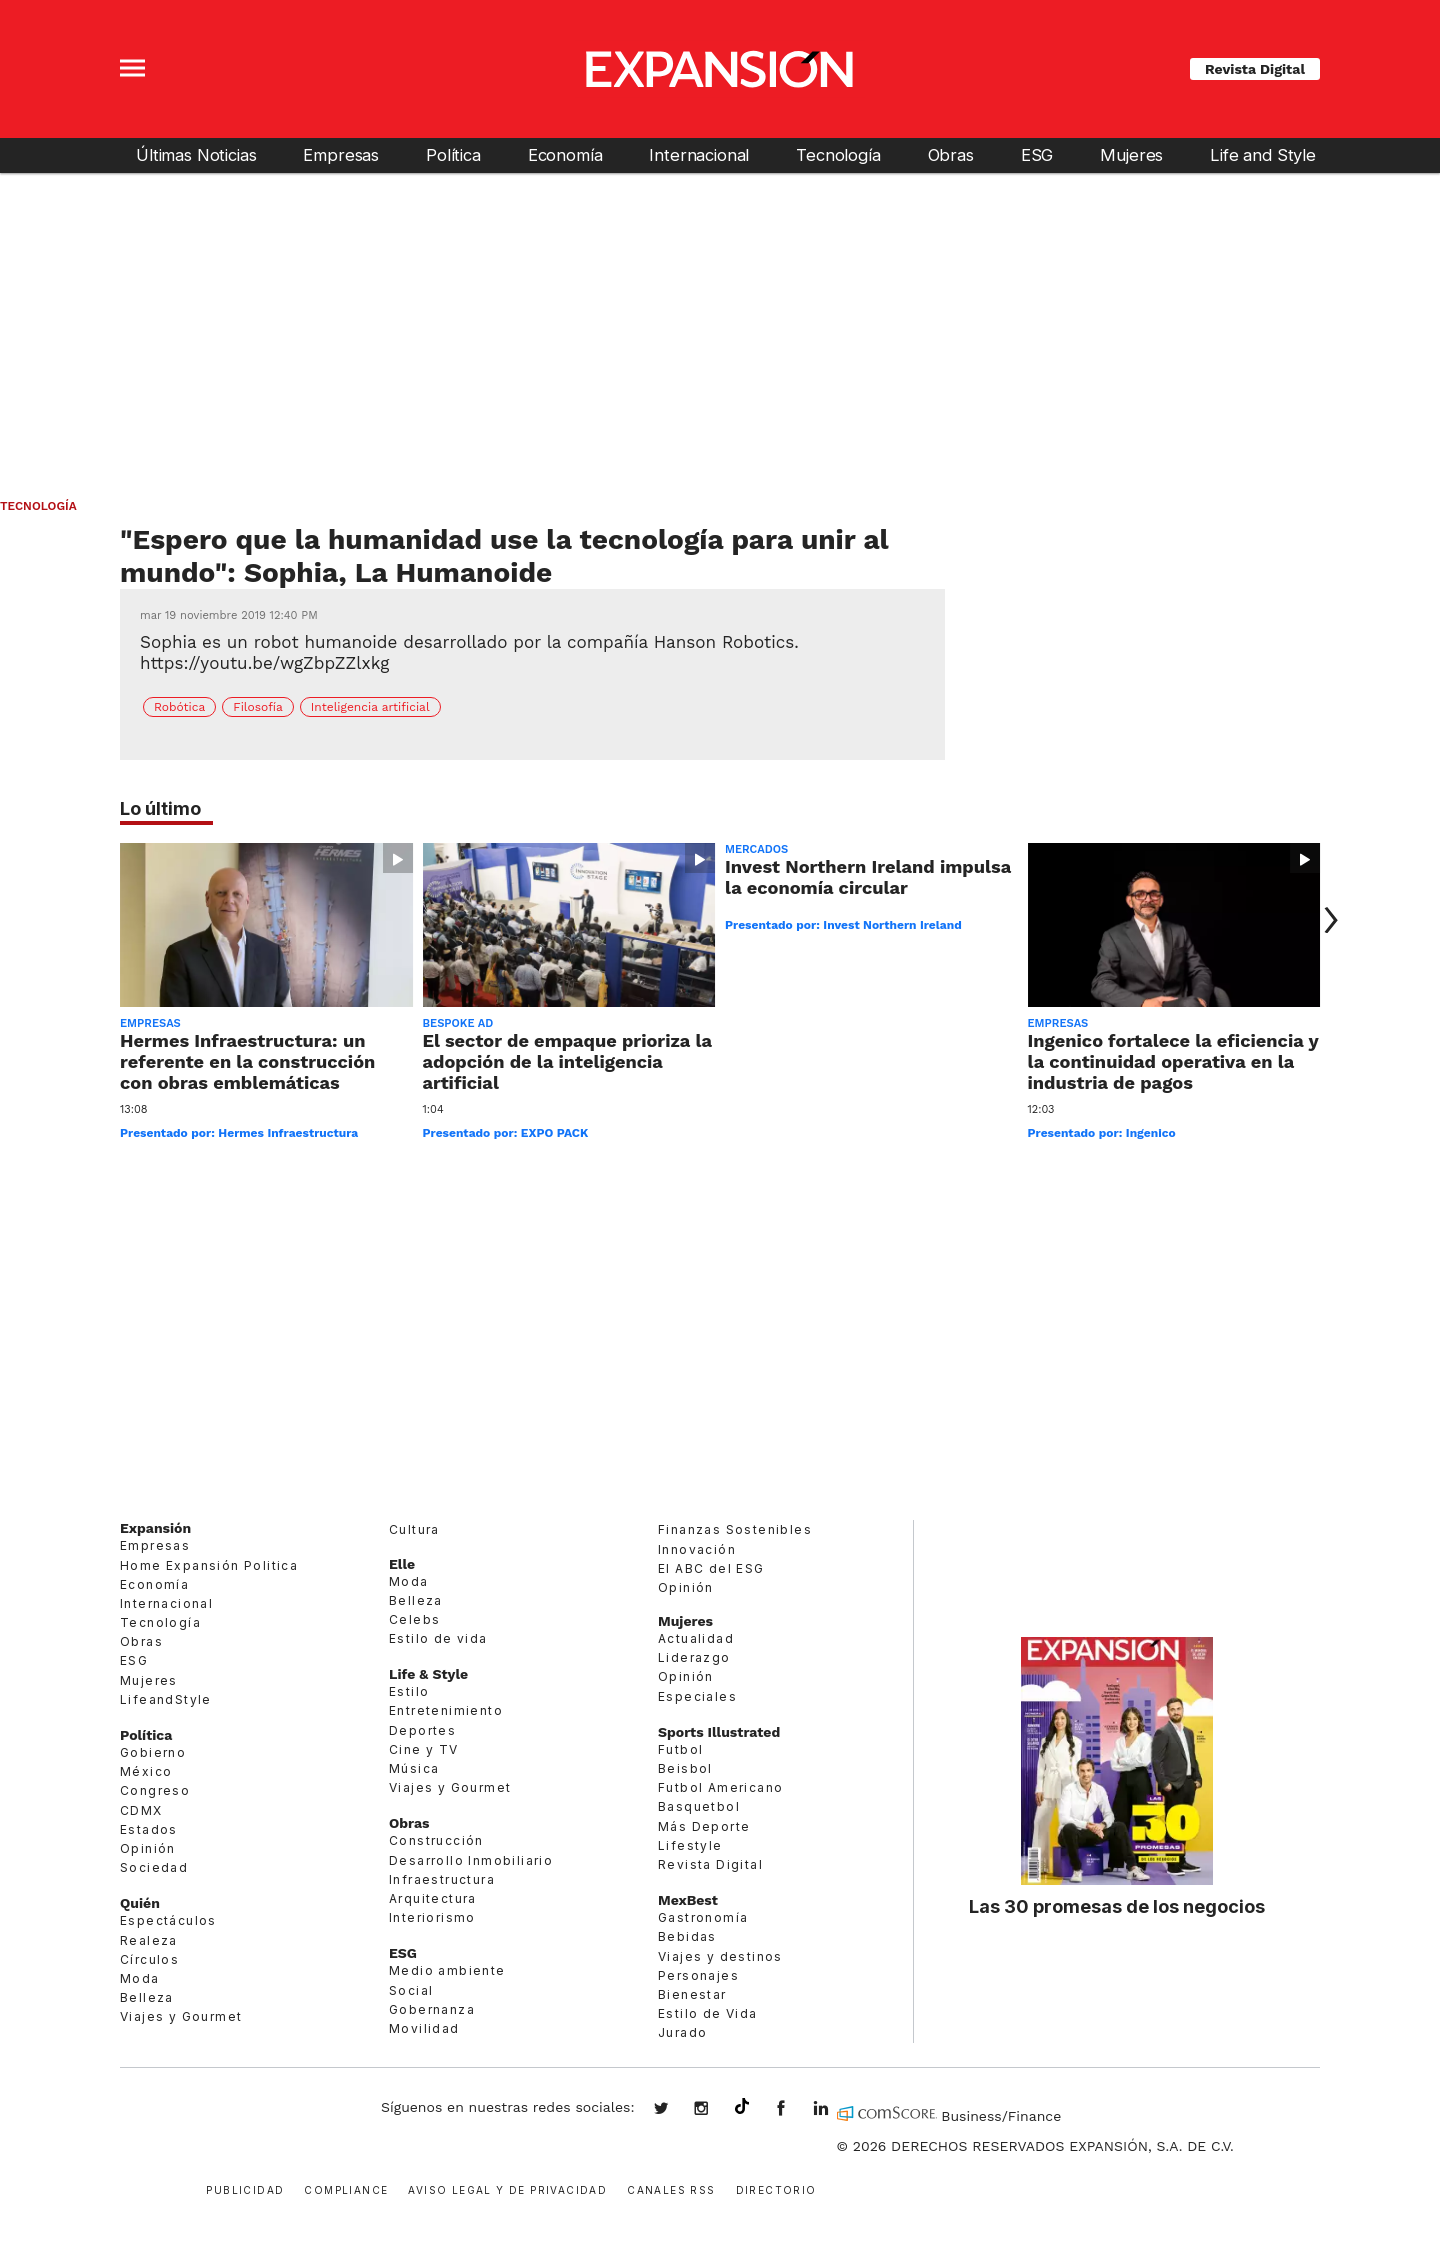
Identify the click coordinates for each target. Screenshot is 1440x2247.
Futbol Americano (720, 1787)
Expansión (155, 1528)
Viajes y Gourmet (181, 2016)
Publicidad (245, 2188)
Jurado (682, 2032)
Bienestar (692, 1994)
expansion (836, 2110)
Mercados (756, 849)
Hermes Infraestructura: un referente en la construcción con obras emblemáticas (247, 1061)
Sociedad (154, 1867)
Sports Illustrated (719, 1732)
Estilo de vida (438, 1638)
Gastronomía (703, 1917)
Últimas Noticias (196, 155)
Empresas (341, 155)
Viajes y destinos (720, 1956)
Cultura (414, 1529)
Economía (565, 155)
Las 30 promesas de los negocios (1117, 1906)
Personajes (698, 1975)
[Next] (1327, 920)
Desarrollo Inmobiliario (471, 1860)
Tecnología (838, 155)
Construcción (436, 1840)
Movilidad (424, 2028)
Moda (140, 1978)
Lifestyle (690, 1845)
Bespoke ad (458, 1023)
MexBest (688, 1900)
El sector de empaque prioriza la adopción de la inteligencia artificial (567, 1061)
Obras (951, 155)
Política (453, 155)
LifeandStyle (166, 1699)
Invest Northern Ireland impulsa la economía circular (868, 877)
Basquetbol (699, 1806)
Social (411, 1990)
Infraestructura (442, 1879)
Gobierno (153, 1752)
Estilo (409, 1691)
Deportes (422, 1730)
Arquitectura (433, 1898)
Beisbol (685, 1768)
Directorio (776, 2188)
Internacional (699, 155)
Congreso (155, 1790)
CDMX (141, 1810)
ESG (1037, 155)
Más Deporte (704, 1826)
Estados (149, 1829)
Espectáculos (168, 1920)
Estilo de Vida (708, 2013)
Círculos (149, 1959)
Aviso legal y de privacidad (507, 2188)
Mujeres (1131, 155)
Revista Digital (1255, 69)
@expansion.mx (742, 2107)
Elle (402, 1564)
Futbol (680, 1749)
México (146, 1771)
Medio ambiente (447, 1970)
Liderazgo (694, 1657)
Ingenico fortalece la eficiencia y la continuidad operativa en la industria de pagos (1173, 1061)
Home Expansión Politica (209, 1565)
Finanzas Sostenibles (735, 1529)
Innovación (697, 1549)
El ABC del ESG (711, 1568)
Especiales (697, 1696)
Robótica (179, 707)
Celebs (414, 1619)
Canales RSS (671, 2188)
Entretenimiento (446, 1710)
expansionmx (676, 2110)
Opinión (148, 1848)
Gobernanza (432, 2009)
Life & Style (428, 1674)
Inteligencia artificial (370, 707)
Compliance (346, 2188)
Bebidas (687, 1936)
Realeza (149, 1940)
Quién (140, 1903)
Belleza (147, 1997)
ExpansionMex (796, 2110)
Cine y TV (424, 1749)
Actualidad (696, 1638)
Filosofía (258, 707)
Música (414, 1768)
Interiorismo (432, 1917)
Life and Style (1263, 155)
